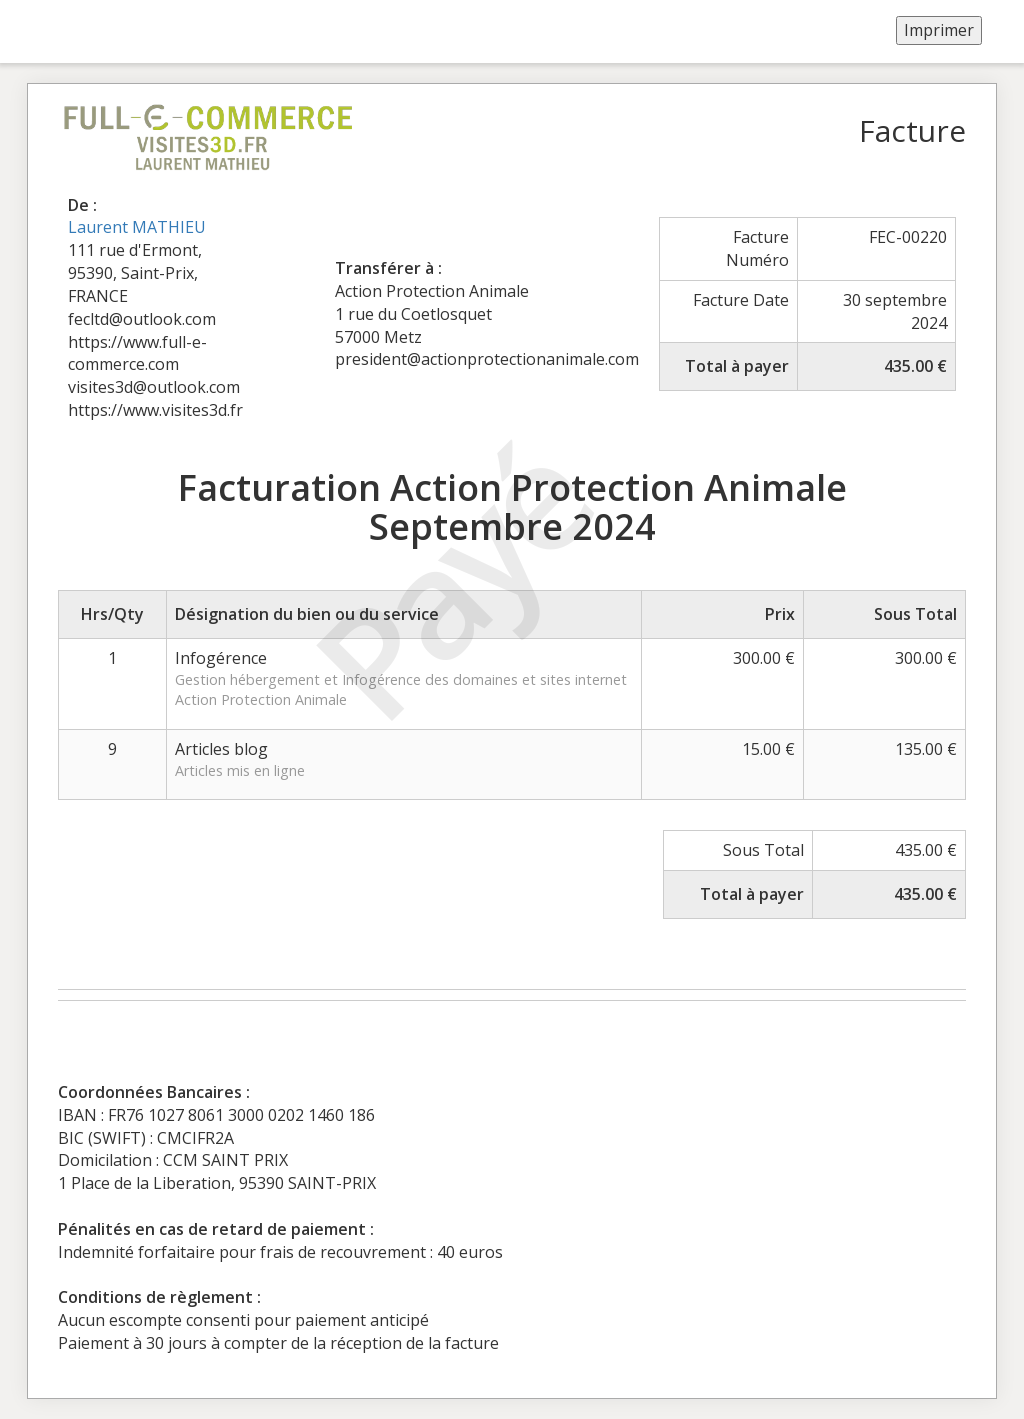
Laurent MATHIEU (137, 227)
